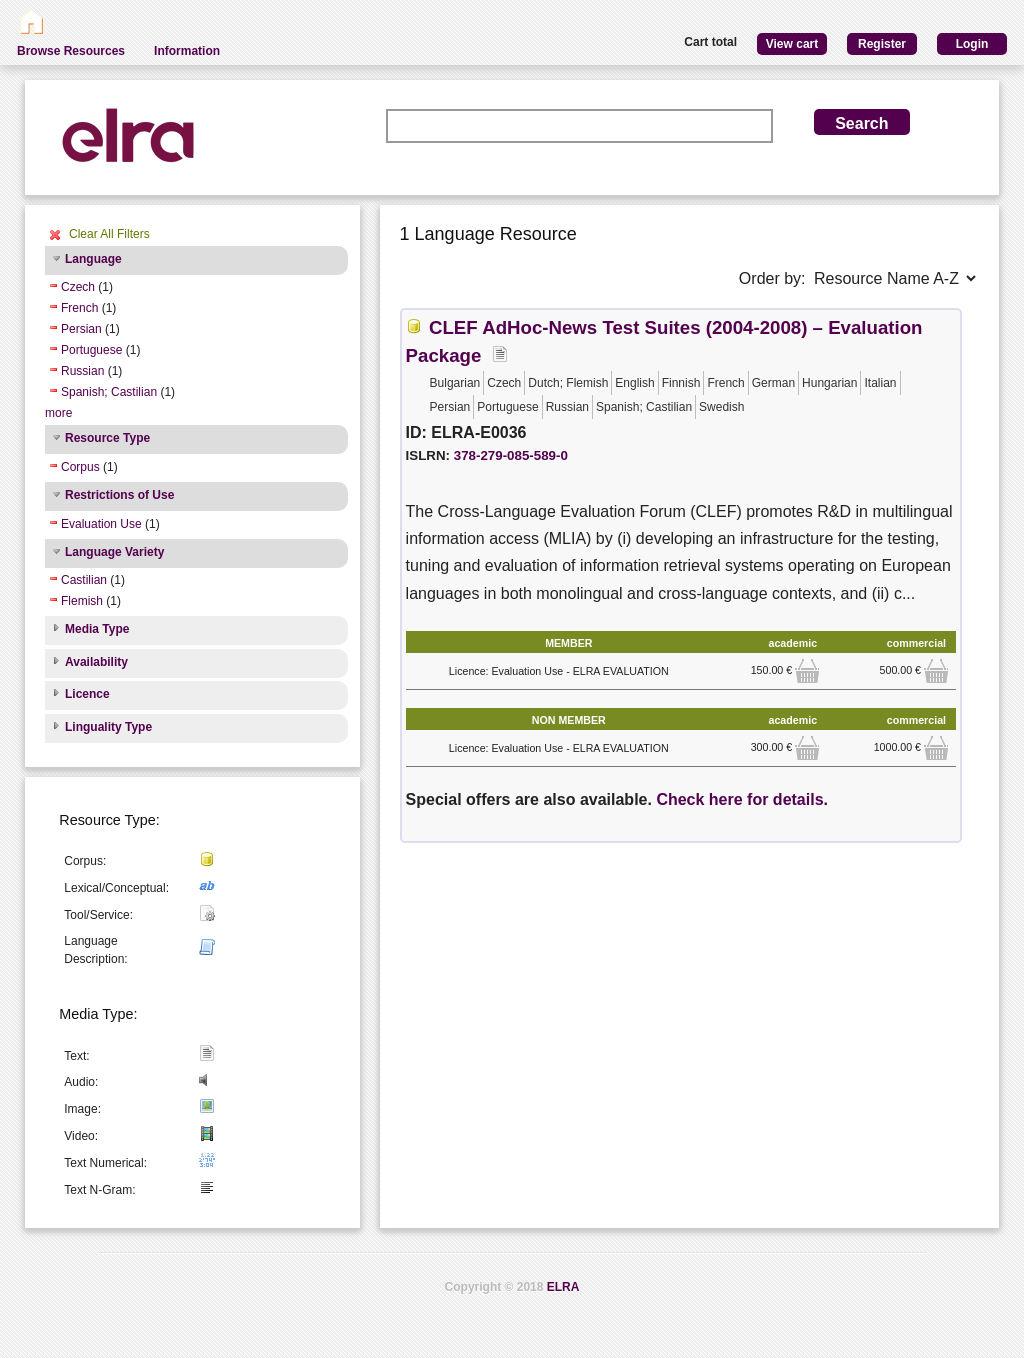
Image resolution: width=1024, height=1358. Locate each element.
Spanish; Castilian (109, 392)
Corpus (80, 467)
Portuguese (91, 350)
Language (93, 259)
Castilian (84, 580)
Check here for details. (742, 799)
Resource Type (107, 438)
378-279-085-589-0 (511, 455)
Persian (81, 329)
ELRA (563, 1287)
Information (187, 51)
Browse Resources (71, 51)
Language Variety (114, 552)
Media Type (97, 629)
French (79, 308)
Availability (96, 662)
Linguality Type (108, 727)
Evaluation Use (101, 524)
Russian (82, 371)
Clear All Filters (109, 234)
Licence (87, 694)
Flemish (82, 601)
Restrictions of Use (119, 495)
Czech (78, 287)
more (58, 413)
